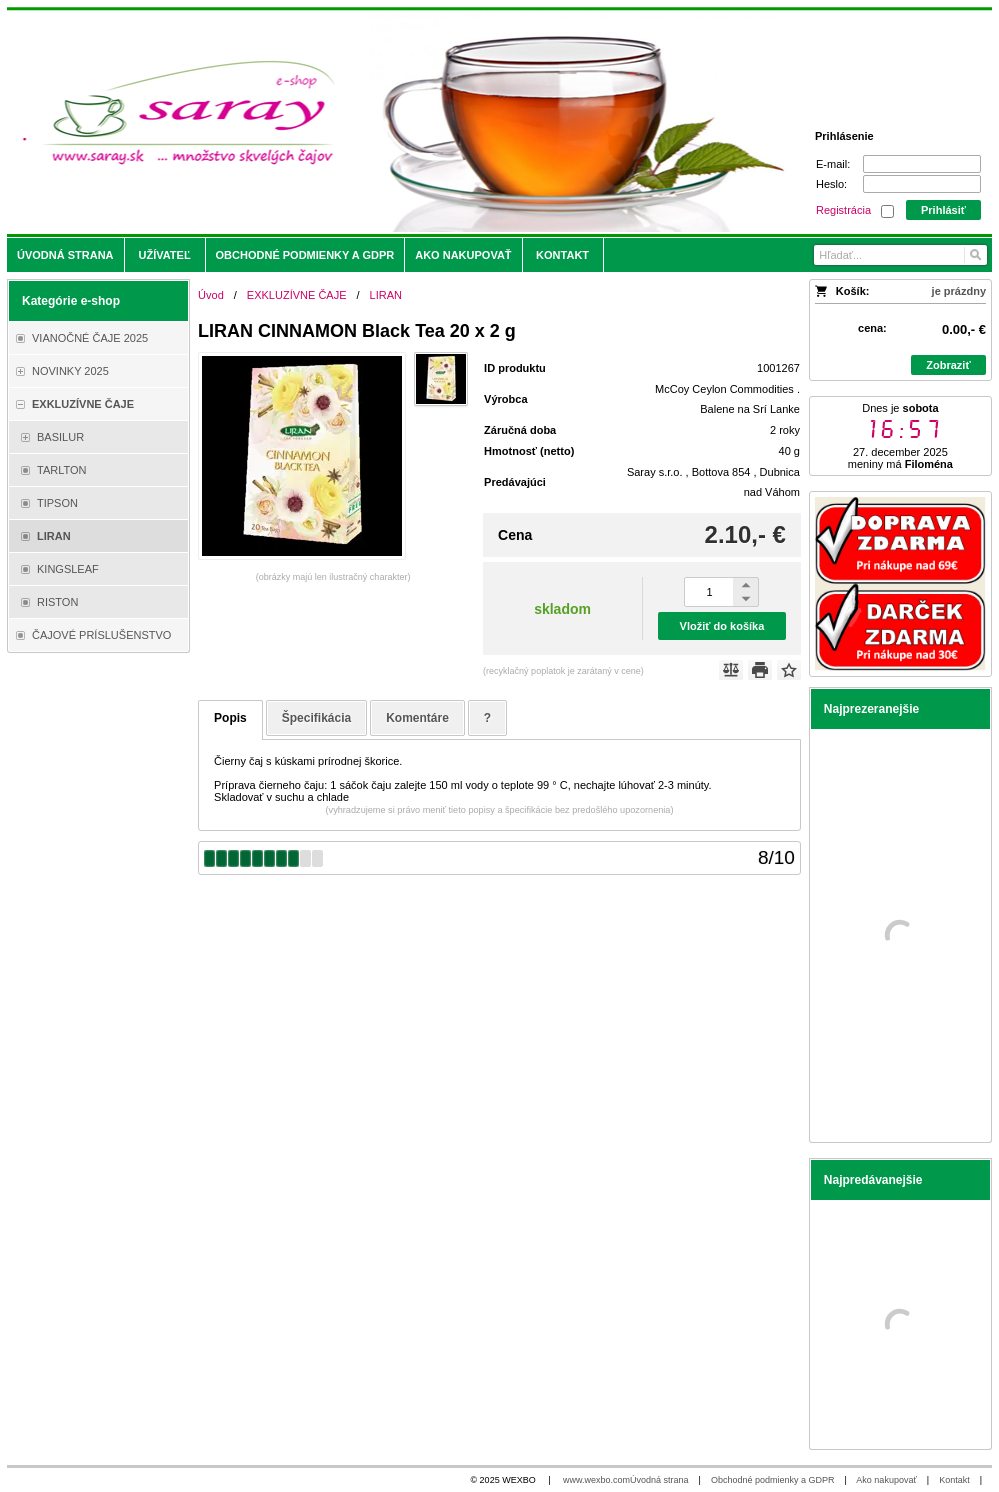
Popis (230, 718)
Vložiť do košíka (722, 626)
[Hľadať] (974, 255)
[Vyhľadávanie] (900, 255)
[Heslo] (922, 184)
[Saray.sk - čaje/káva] (377, 122)
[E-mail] (922, 164)
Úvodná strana (659, 1480)
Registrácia (843, 210)
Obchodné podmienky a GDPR (773, 1480)
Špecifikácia (316, 718)
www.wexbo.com (596, 1480)
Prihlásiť (943, 210)
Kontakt (954, 1480)
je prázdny (959, 291)
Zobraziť (948, 365)
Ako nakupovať (886, 1480)
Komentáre (417, 718)
